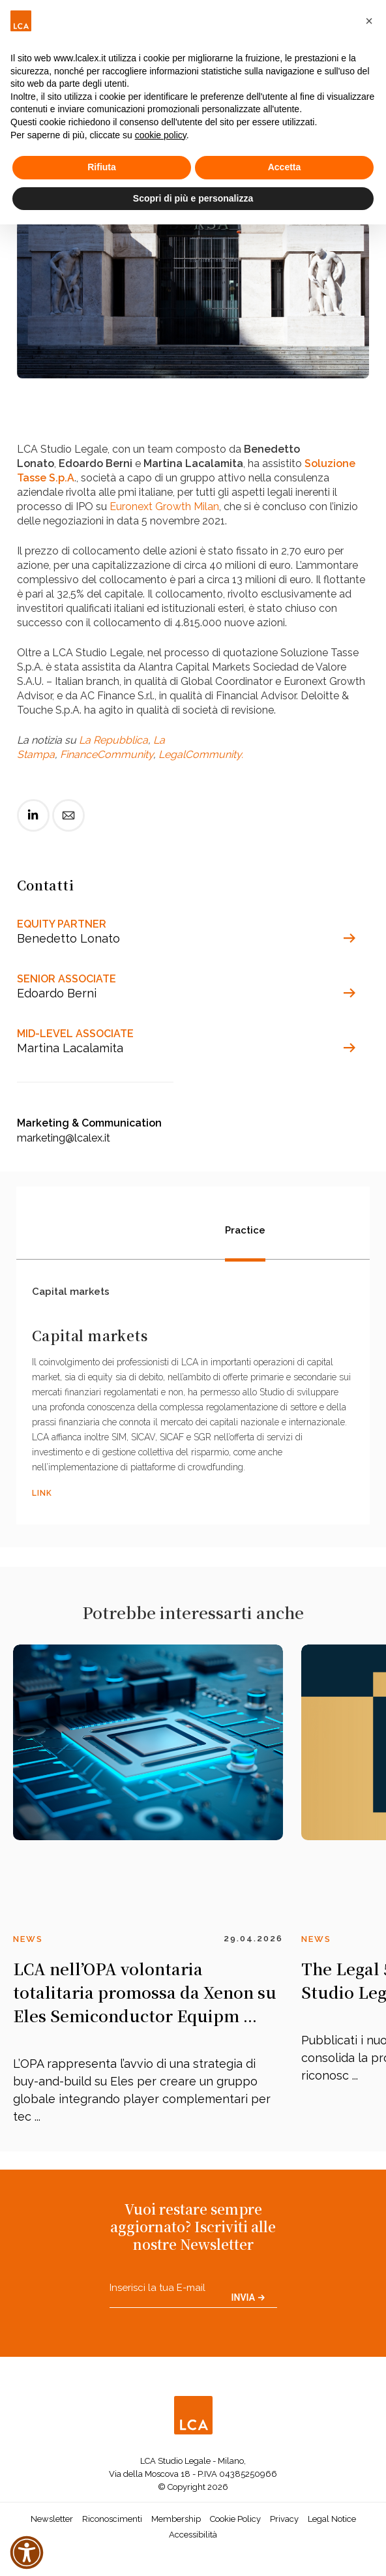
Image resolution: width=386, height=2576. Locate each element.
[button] (369, 20)
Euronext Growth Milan (164, 506)
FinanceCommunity (106, 754)
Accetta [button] (284, 167)
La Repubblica (113, 740)
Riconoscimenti (112, 2523)
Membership (176, 2523)
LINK (42, 1497)
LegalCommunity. (200, 754)
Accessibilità (193, 2538)
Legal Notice (332, 2523)
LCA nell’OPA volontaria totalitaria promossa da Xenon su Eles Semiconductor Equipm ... (144, 1996)
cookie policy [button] (160, 135)
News (28, 1943)
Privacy (284, 2523)
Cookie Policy (235, 2523)
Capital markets (71, 1295)
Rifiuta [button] (101, 167)
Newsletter (52, 2523)
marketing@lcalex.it (63, 1138)
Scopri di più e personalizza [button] (193, 198)
